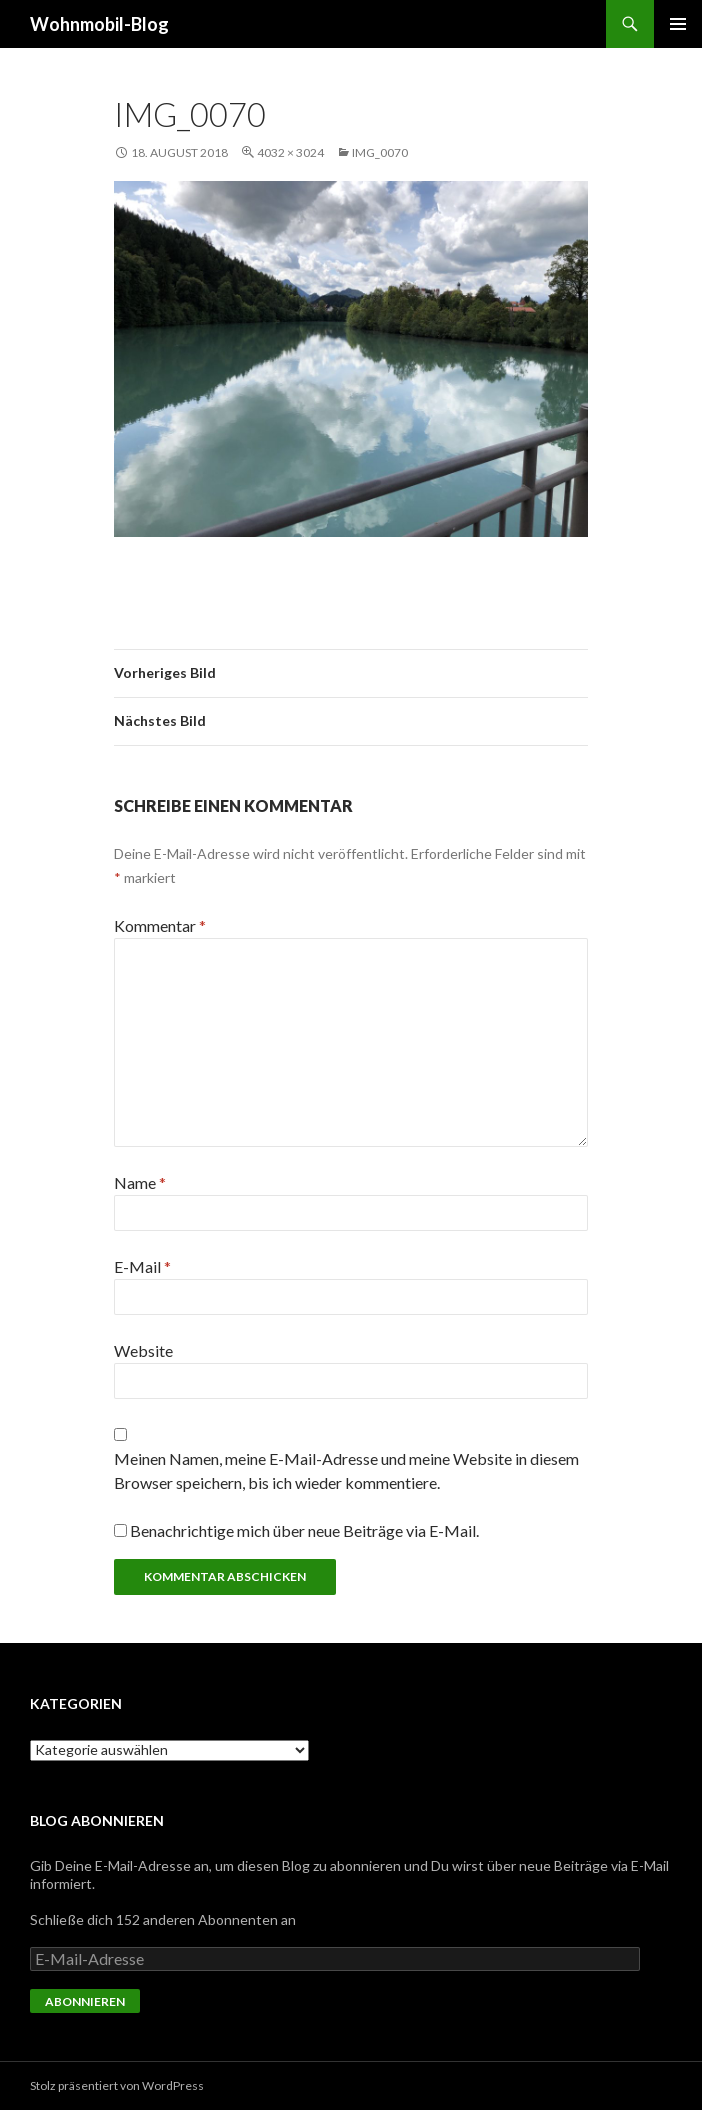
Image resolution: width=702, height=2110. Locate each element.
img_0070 (380, 152)
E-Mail (142, 1266)
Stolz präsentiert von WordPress (117, 2085)
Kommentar (160, 925)
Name (140, 1182)
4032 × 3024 (290, 152)
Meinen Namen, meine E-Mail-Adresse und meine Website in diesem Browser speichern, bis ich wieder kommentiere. (346, 1470)
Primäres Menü (678, 24)
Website (143, 1350)
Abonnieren (85, 2001)
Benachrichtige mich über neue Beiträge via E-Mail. (304, 1530)
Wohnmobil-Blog (99, 24)
